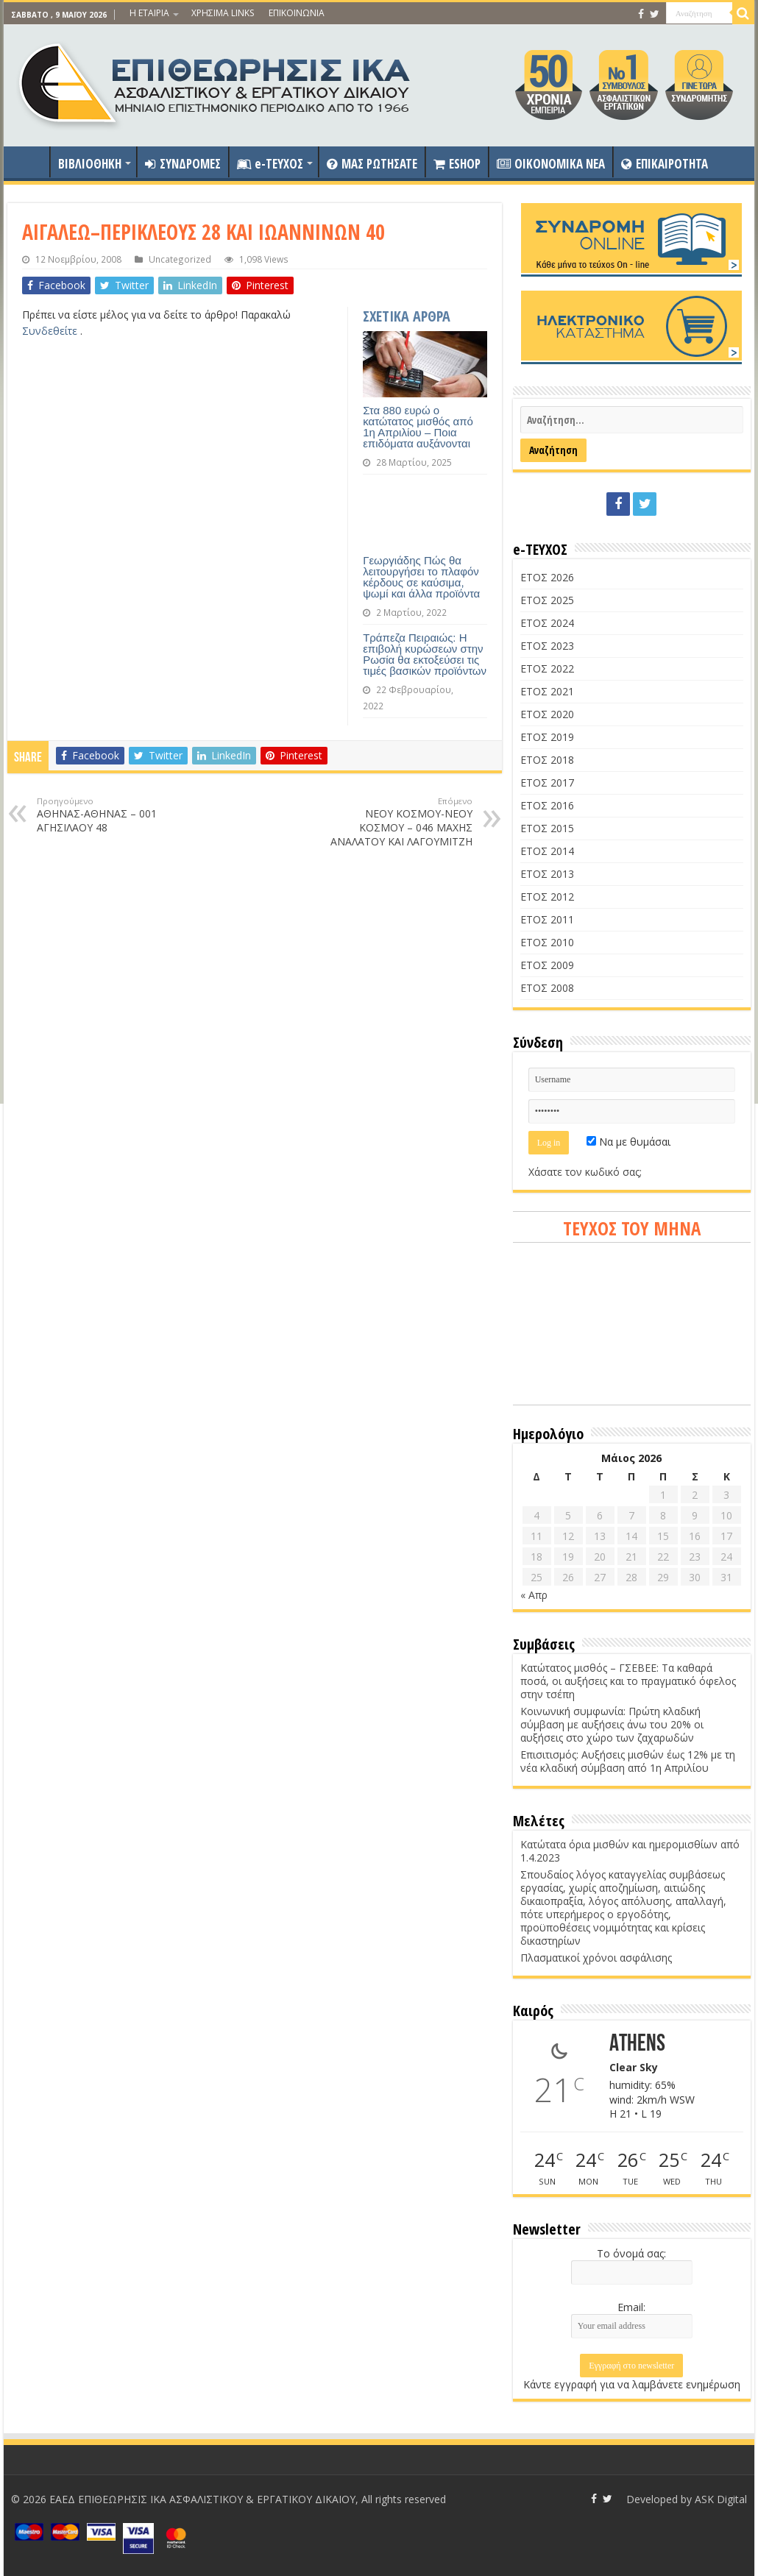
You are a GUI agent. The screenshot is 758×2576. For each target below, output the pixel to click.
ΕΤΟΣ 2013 (547, 874)
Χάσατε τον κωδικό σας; (585, 1172)
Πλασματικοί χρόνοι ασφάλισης (596, 1958)
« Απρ (534, 1595)
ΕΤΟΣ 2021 (547, 691)
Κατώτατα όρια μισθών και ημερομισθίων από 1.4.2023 (630, 1850)
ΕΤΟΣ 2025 (547, 600)
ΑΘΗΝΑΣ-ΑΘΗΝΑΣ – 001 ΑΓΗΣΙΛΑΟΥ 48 (112, 814)
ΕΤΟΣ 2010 (547, 942)
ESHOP (457, 163)
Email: (631, 2307)
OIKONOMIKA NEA (551, 163)
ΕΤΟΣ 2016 (547, 805)
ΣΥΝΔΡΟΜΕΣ (183, 163)
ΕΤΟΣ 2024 (547, 623)
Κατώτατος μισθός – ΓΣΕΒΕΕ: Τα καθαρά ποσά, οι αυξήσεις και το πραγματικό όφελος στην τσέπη (628, 1681)
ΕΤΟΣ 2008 (547, 988)
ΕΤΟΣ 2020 (547, 714)
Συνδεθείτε (51, 331)
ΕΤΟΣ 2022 (547, 668)
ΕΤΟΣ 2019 (547, 737)
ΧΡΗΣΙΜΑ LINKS (222, 13)
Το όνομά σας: (631, 2253)
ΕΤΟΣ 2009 (547, 965)
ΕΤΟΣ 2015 (547, 828)
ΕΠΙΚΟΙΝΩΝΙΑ (297, 13)
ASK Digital (721, 2499)
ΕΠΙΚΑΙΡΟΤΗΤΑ (664, 163)
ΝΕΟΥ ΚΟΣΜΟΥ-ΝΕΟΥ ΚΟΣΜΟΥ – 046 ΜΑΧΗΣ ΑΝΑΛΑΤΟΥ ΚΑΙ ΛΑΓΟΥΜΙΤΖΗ (397, 821)
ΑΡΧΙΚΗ (30, 161)
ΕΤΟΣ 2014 (547, 851)
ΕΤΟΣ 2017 (547, 783)
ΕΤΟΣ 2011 (547, 919)
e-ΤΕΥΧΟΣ (270, 163)
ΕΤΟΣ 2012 (547, 897)
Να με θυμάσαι (628, 1142)
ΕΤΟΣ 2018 (547, 760)
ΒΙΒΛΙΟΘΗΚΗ (89, 163)
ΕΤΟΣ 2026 (547, 577)
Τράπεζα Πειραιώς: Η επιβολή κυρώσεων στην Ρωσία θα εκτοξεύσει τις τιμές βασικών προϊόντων (424, 654)
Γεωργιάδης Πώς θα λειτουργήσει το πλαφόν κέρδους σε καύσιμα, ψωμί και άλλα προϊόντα (421, 577)
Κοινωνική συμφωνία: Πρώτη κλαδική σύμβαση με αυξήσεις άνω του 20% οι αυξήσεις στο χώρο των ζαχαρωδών (612, 1724)
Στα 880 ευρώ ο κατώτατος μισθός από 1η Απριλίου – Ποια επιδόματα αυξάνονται (418, 427)
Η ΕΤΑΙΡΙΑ (149, 13)
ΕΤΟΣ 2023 (547, 646)
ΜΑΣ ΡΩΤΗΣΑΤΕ (372, 163)
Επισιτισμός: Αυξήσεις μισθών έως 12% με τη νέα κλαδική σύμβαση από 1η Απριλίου (627, 1761)
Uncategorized (180, 259)
